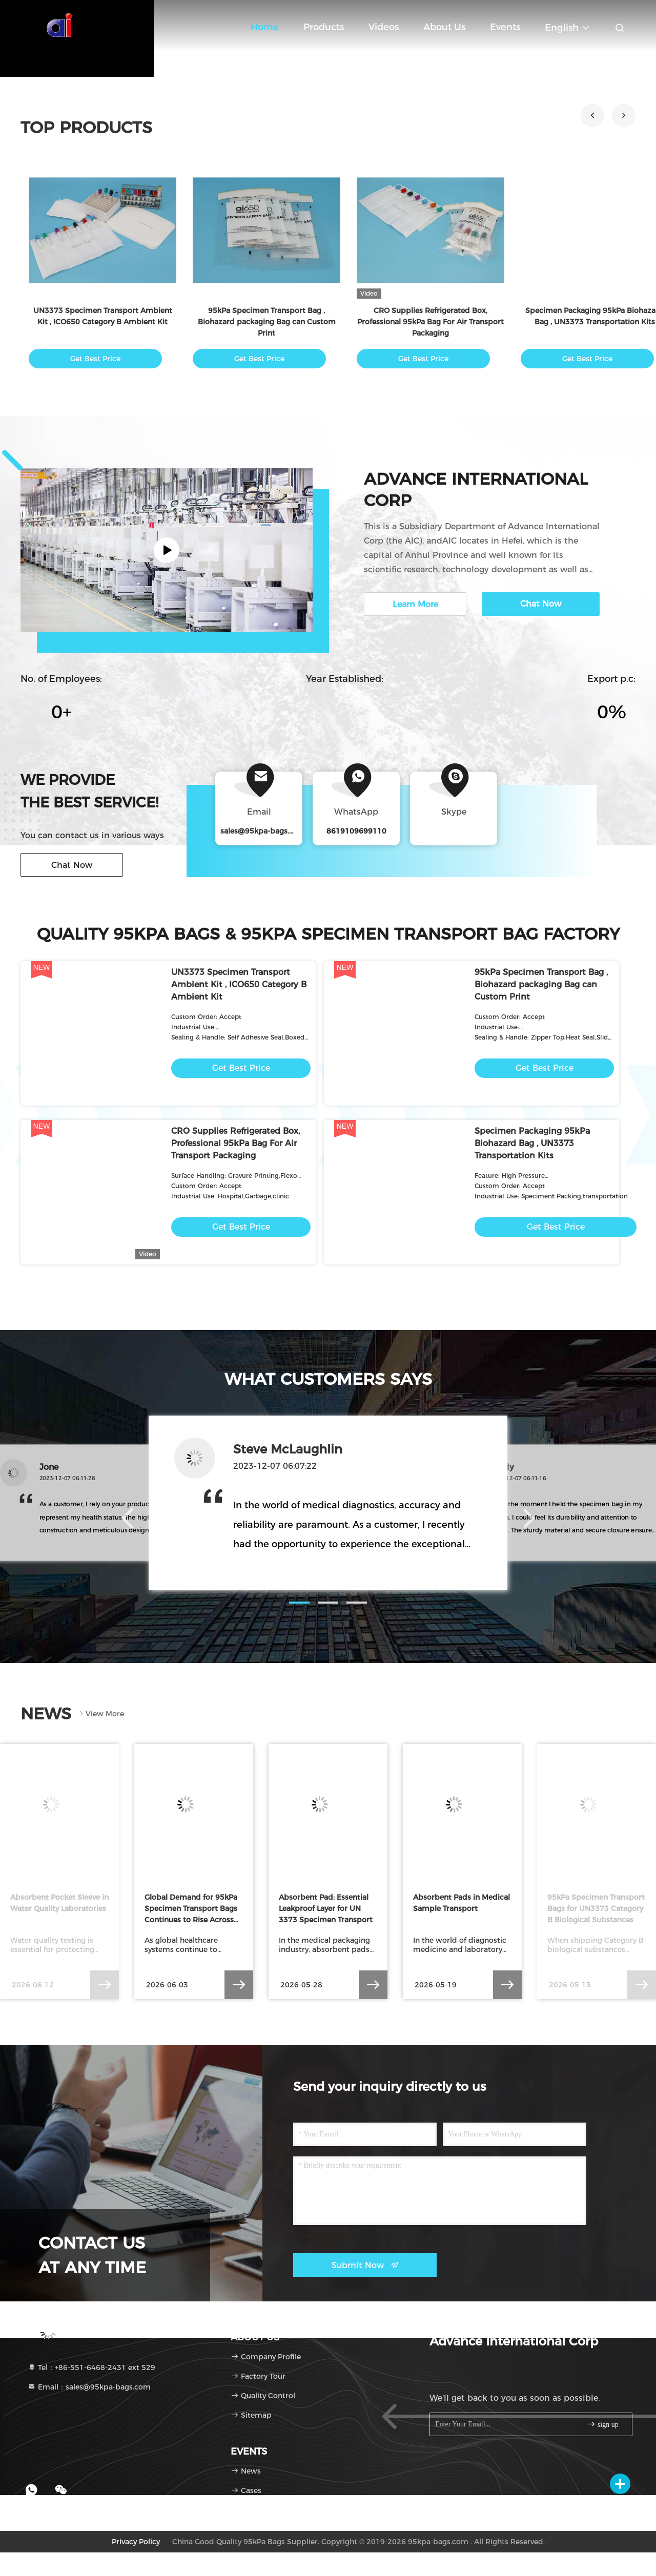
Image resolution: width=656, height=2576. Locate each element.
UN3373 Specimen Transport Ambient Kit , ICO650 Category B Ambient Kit (238, 984)
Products (323, 27)
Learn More (415, 604)
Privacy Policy (136, 2541)
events (505, 27)
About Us (444, 27)
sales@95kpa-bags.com (262, 831)
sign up (602, 2424)
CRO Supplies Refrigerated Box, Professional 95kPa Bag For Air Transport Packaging (430, 322)
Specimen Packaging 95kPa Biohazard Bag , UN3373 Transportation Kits (532, 1143)
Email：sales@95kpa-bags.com (89, 2387)
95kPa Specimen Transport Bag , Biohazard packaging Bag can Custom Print (267, 322)
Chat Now (71, 865)
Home (265, 27)
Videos (383, 27)
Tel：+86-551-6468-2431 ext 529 (91, 2367)
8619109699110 (356, 831)
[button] (592, 115)
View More (100, 1713)
